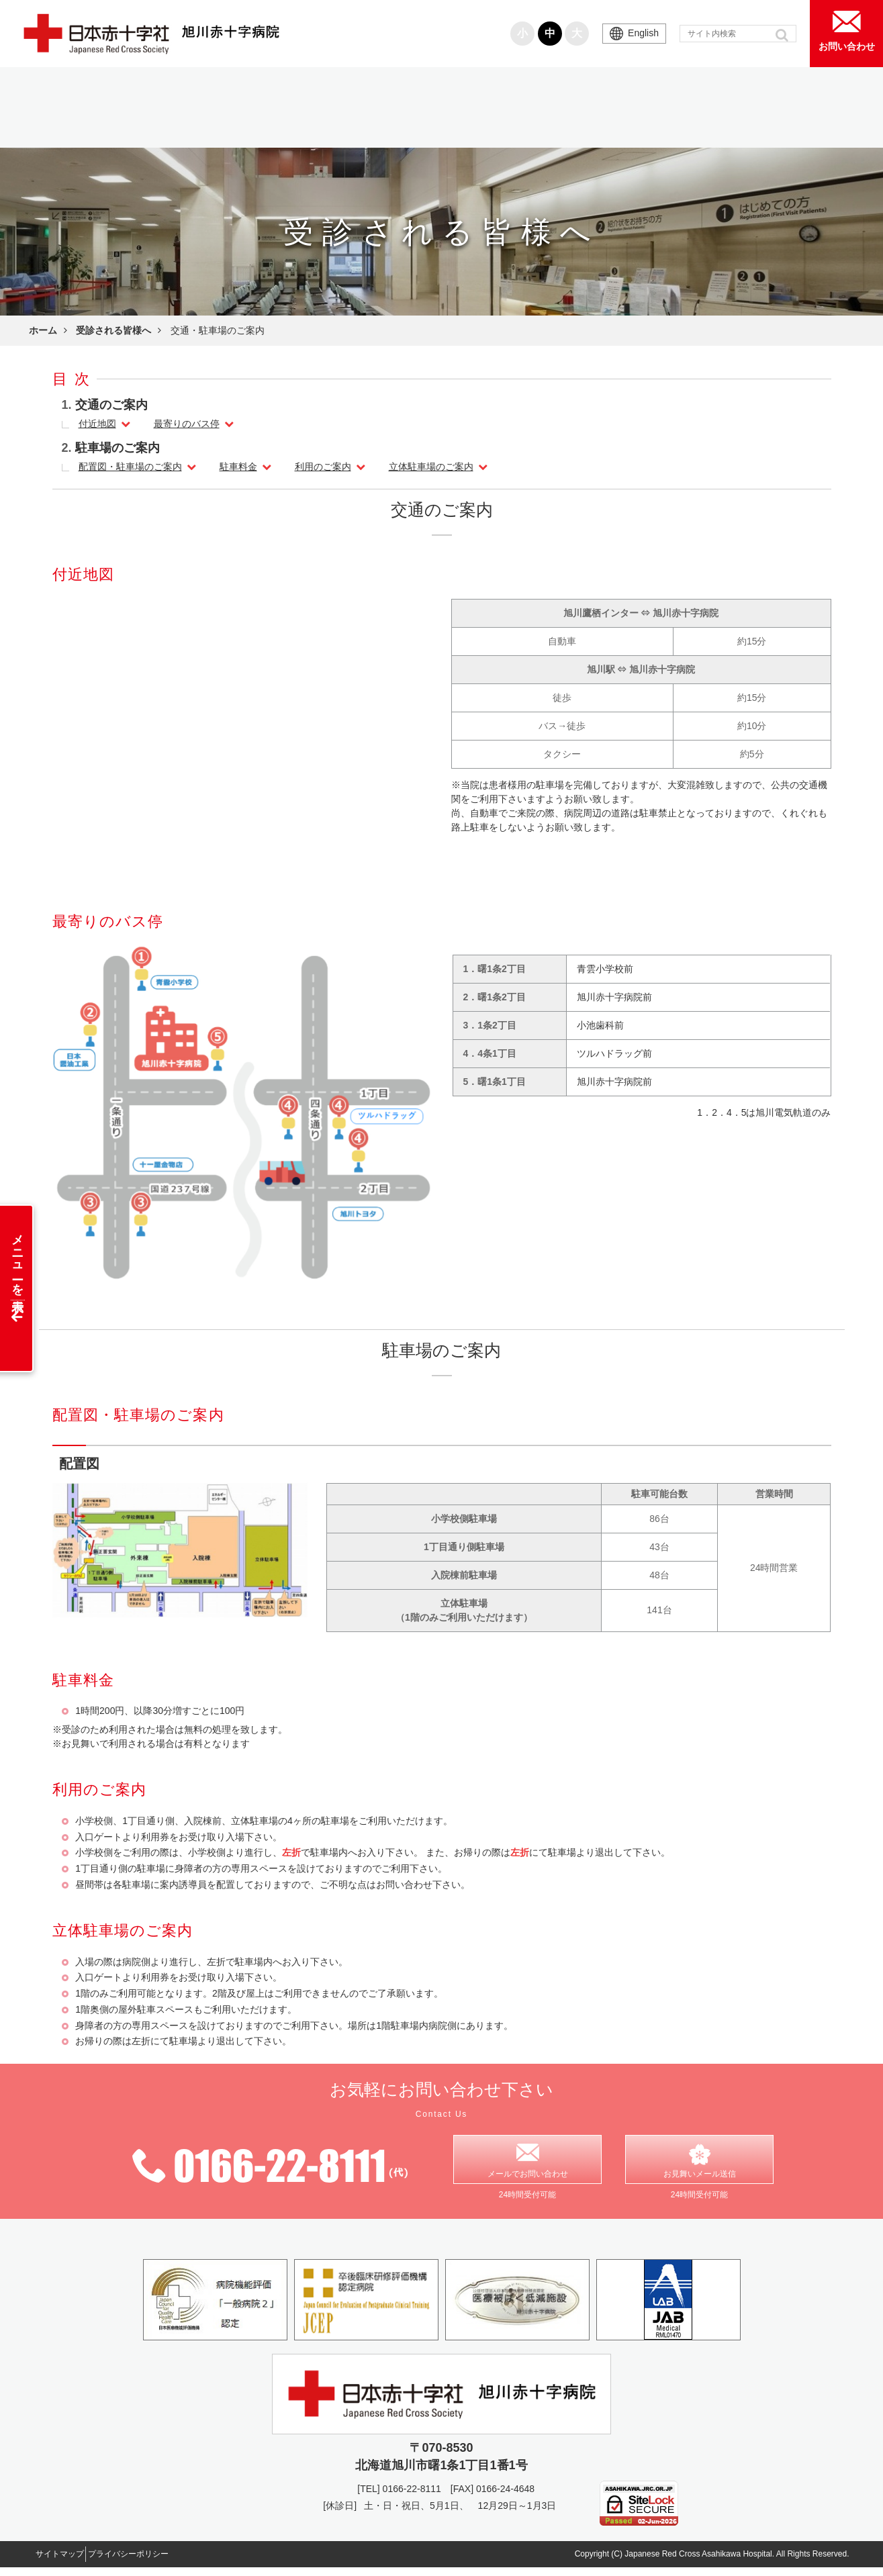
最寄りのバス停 (187, 423)
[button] (783, 35)
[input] (738, 33)
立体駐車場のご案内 (431, 466)
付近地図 (97, 423)
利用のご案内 (323, 466)
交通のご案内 (111, 405)
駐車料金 (238, 466)
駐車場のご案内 (117, 448)
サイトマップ (69, 2562)
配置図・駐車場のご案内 (130, 466)
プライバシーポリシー (158, 2562)
